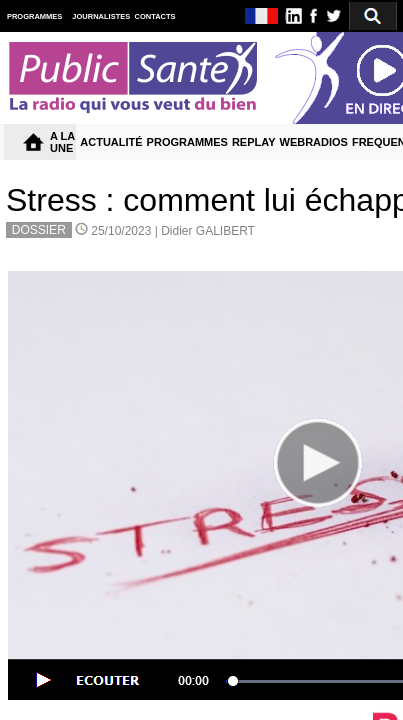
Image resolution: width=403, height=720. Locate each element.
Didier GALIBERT (208, 231)
